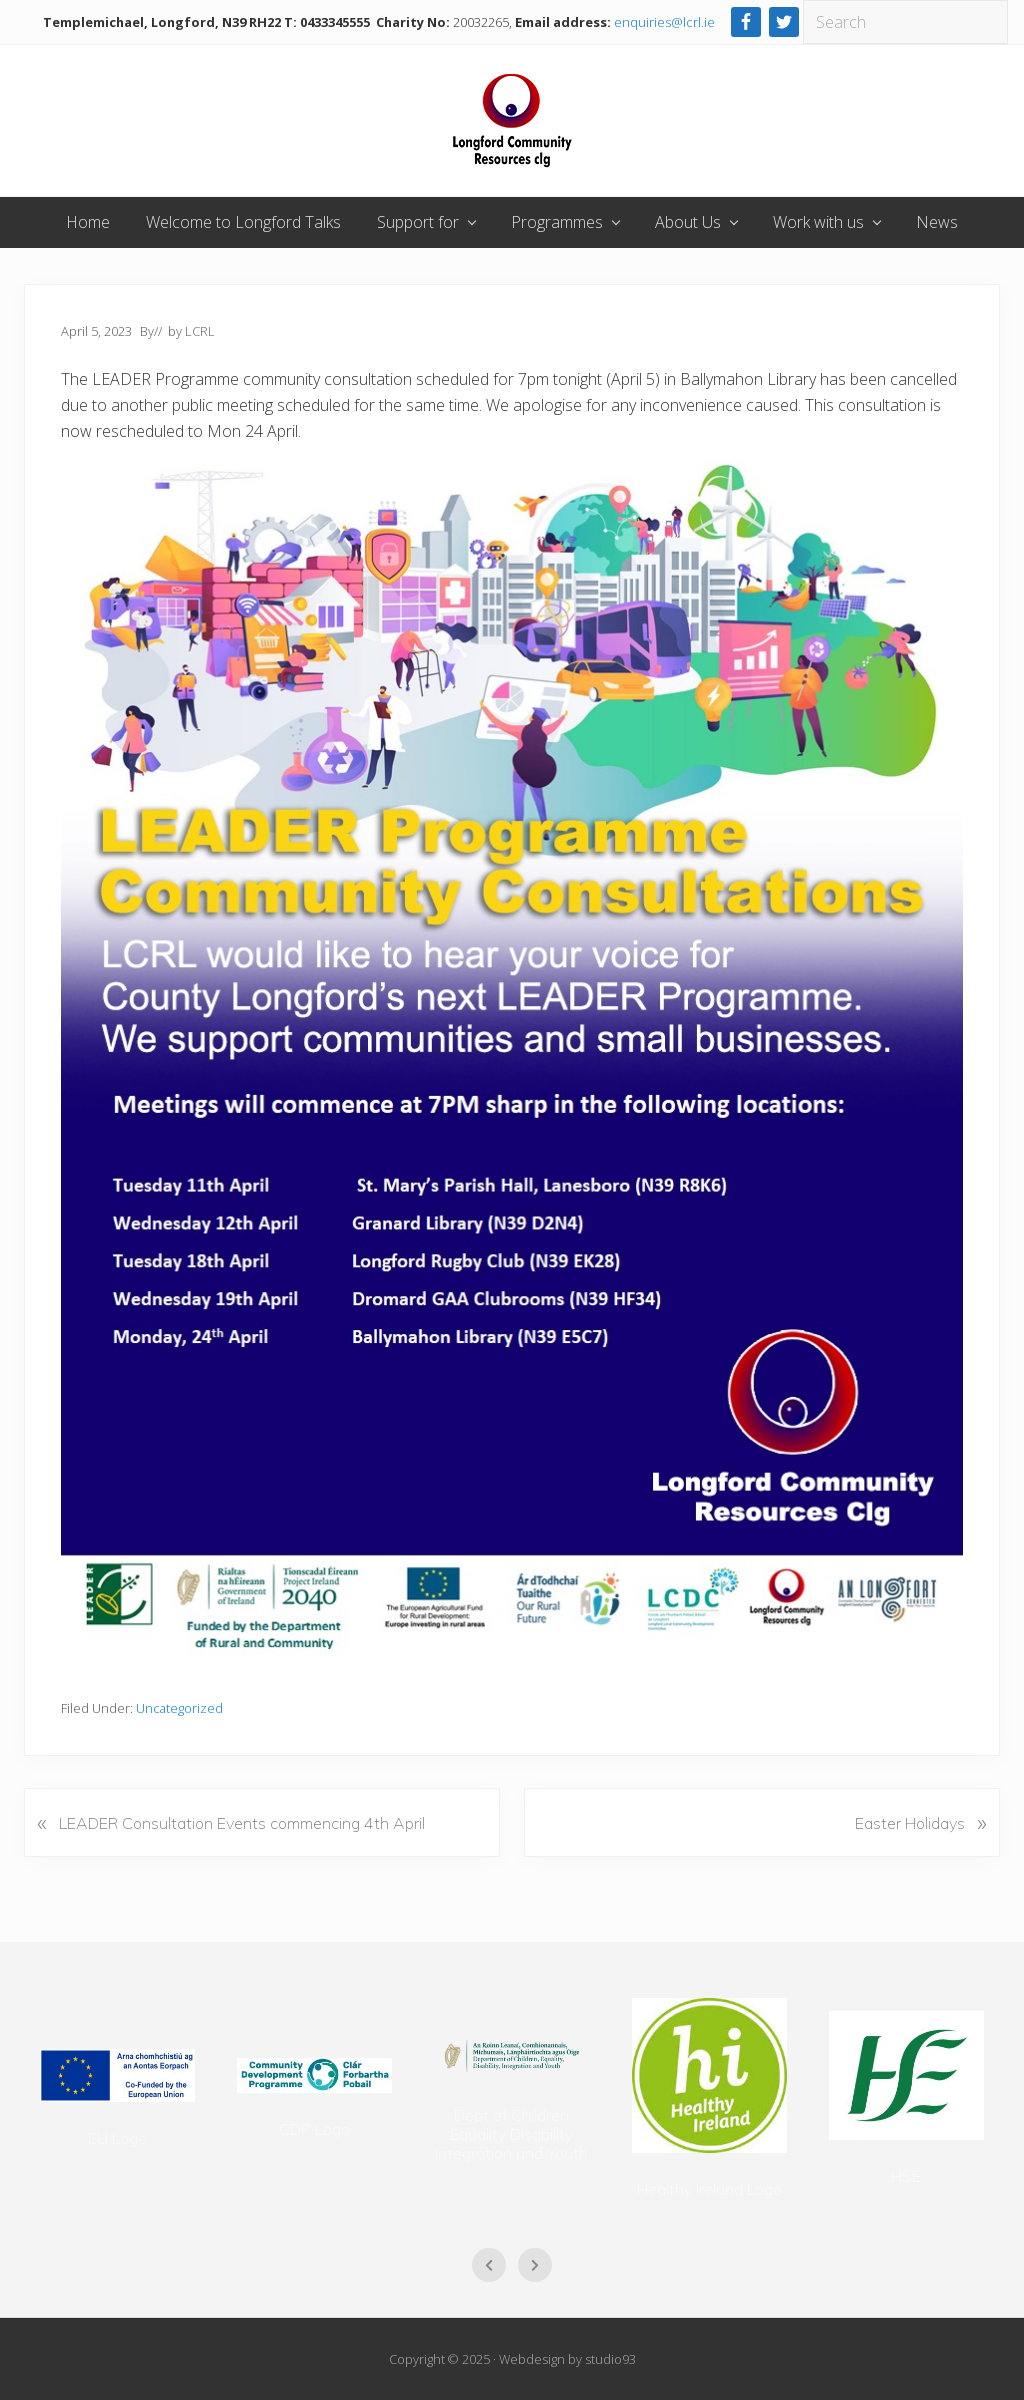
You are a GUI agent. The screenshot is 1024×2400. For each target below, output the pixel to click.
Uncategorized (179, 1708)
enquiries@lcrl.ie (664, 22)
